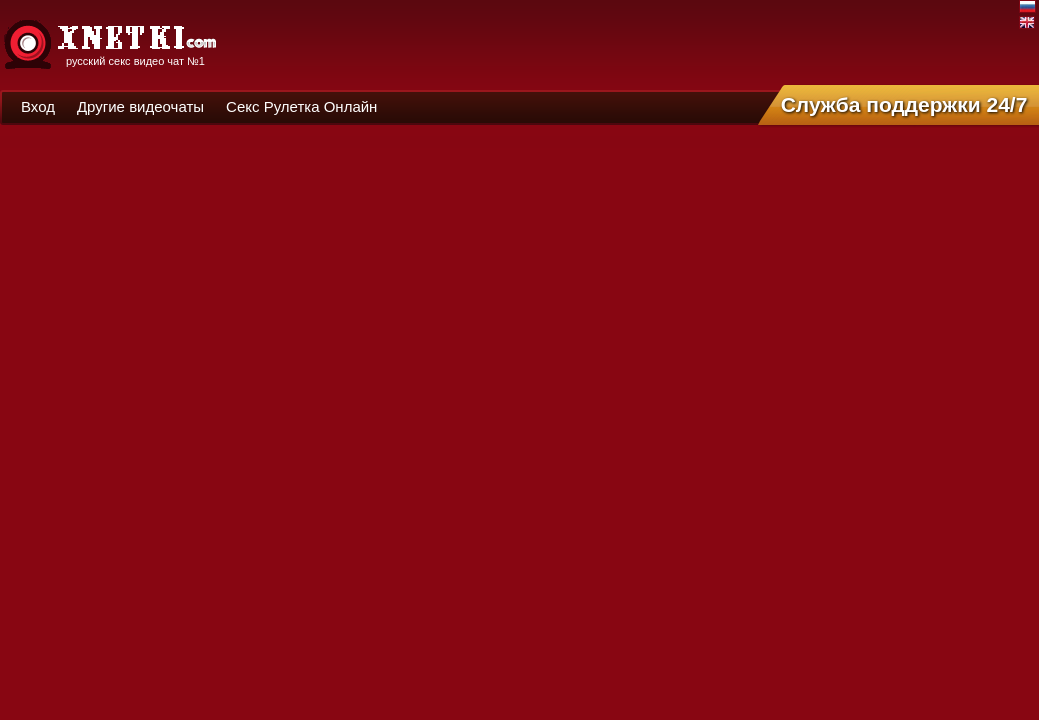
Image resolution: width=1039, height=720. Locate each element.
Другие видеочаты (140, 106)
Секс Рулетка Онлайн (301, 106)
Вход (38, 106)
